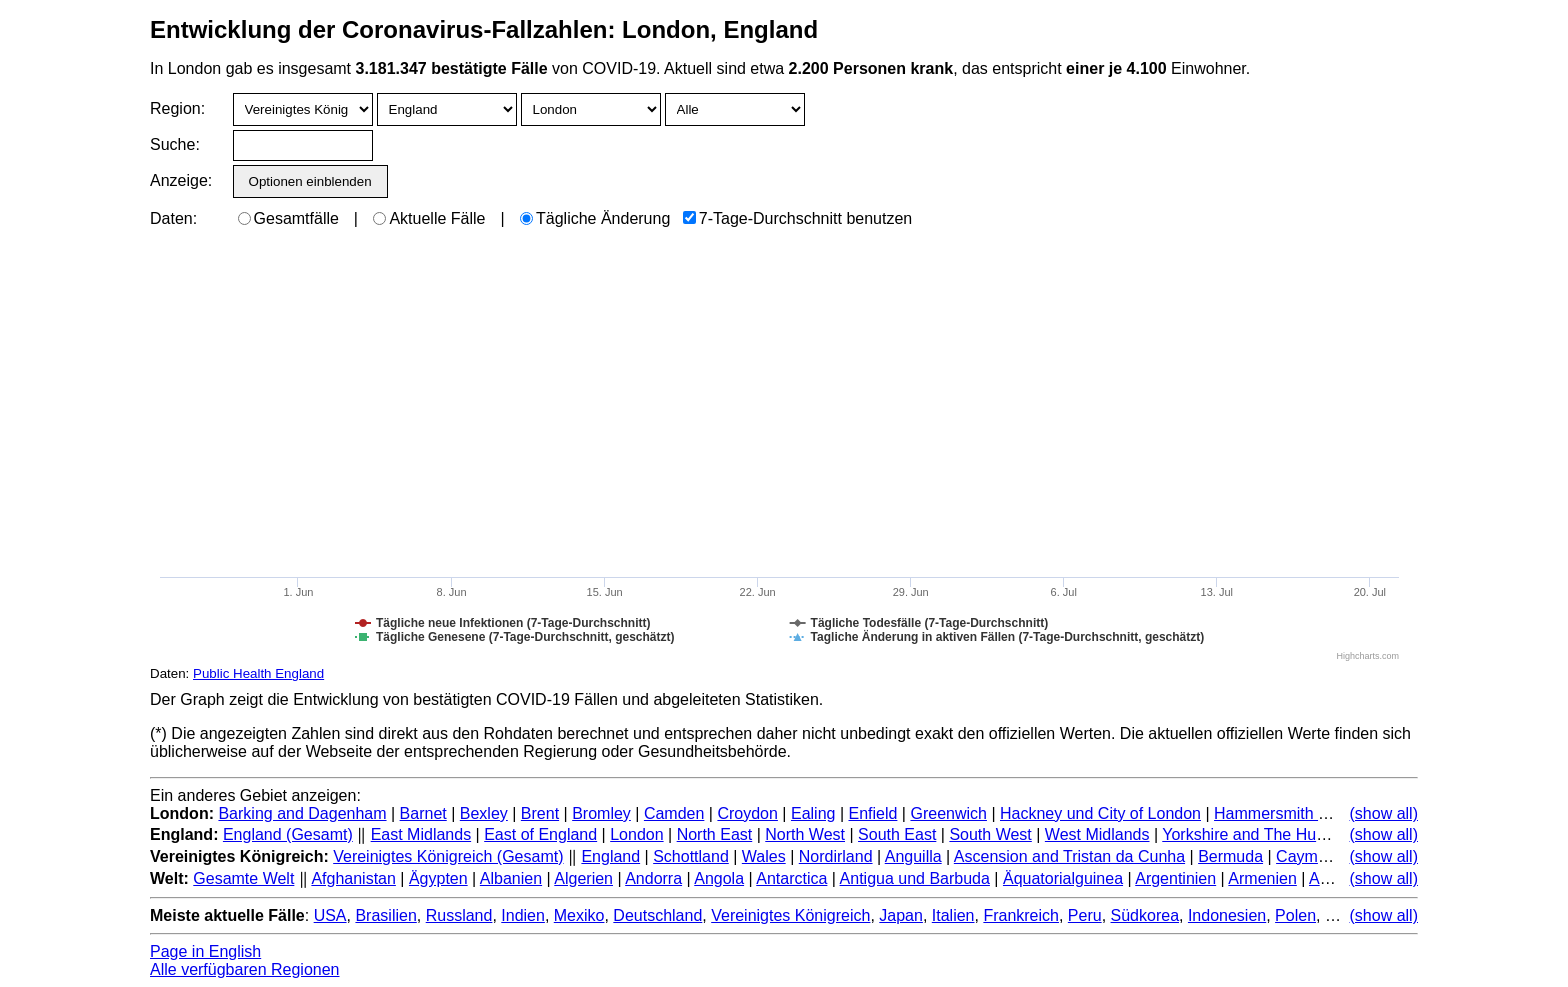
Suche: (175, 144)
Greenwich (948, 813)
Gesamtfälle (288, 218)
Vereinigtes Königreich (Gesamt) (448, 856)
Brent (540, 813)
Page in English (205, 951)
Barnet (423, 813)
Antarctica (791, 878)
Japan (901, 915)
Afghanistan (353, 878)
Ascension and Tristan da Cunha (1069, 856)
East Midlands (421, 834)
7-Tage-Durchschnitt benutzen (797, 218)
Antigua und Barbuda (915, 878)
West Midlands (1097, 834)
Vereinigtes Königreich (790, 915)
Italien (953, 915)
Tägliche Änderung (595, 218)
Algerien (583, 878)
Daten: (173, 218)
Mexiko (579, 915)
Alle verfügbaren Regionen (244, 969)
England (610, 856)
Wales (764, 856)
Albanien (511, 878)
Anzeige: (179, 180)
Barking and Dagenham (302, 813)
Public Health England (258, 673)
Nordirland (836, 856)
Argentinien (1175, 878)
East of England (540, 834)
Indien (523, 915)
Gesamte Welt (243, 878)
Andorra (653, 878)
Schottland (691, 856)
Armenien (1262, 878)
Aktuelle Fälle (429, 218)
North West (805, 834)
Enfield (872, 813)
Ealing (813, 813)
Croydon (747, 813)
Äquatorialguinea (1063, 878)
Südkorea (1145, 915)
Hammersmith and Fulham (1308, 813)
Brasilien (385, 915)
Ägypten (438, 878)
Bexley (484, 813)
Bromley (601, 813)
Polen (1295, 915)
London (636, 834)
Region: (177, 108)
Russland (459, 915)
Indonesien (1227, 915)
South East (897, 834)
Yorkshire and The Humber (1257, 834)
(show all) (1384, 813)
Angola (719, 878)
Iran (1339, 915)
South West (990, 834)
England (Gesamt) (288, 834)
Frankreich (1021, 915)
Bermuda (1230, 856)
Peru (1085, 915)
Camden (674, 813)
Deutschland (657, 915)
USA (330, 915)
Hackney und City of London (1100, 813)
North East (715, 834)
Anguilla (913, 856)
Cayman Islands (1333, 856)
